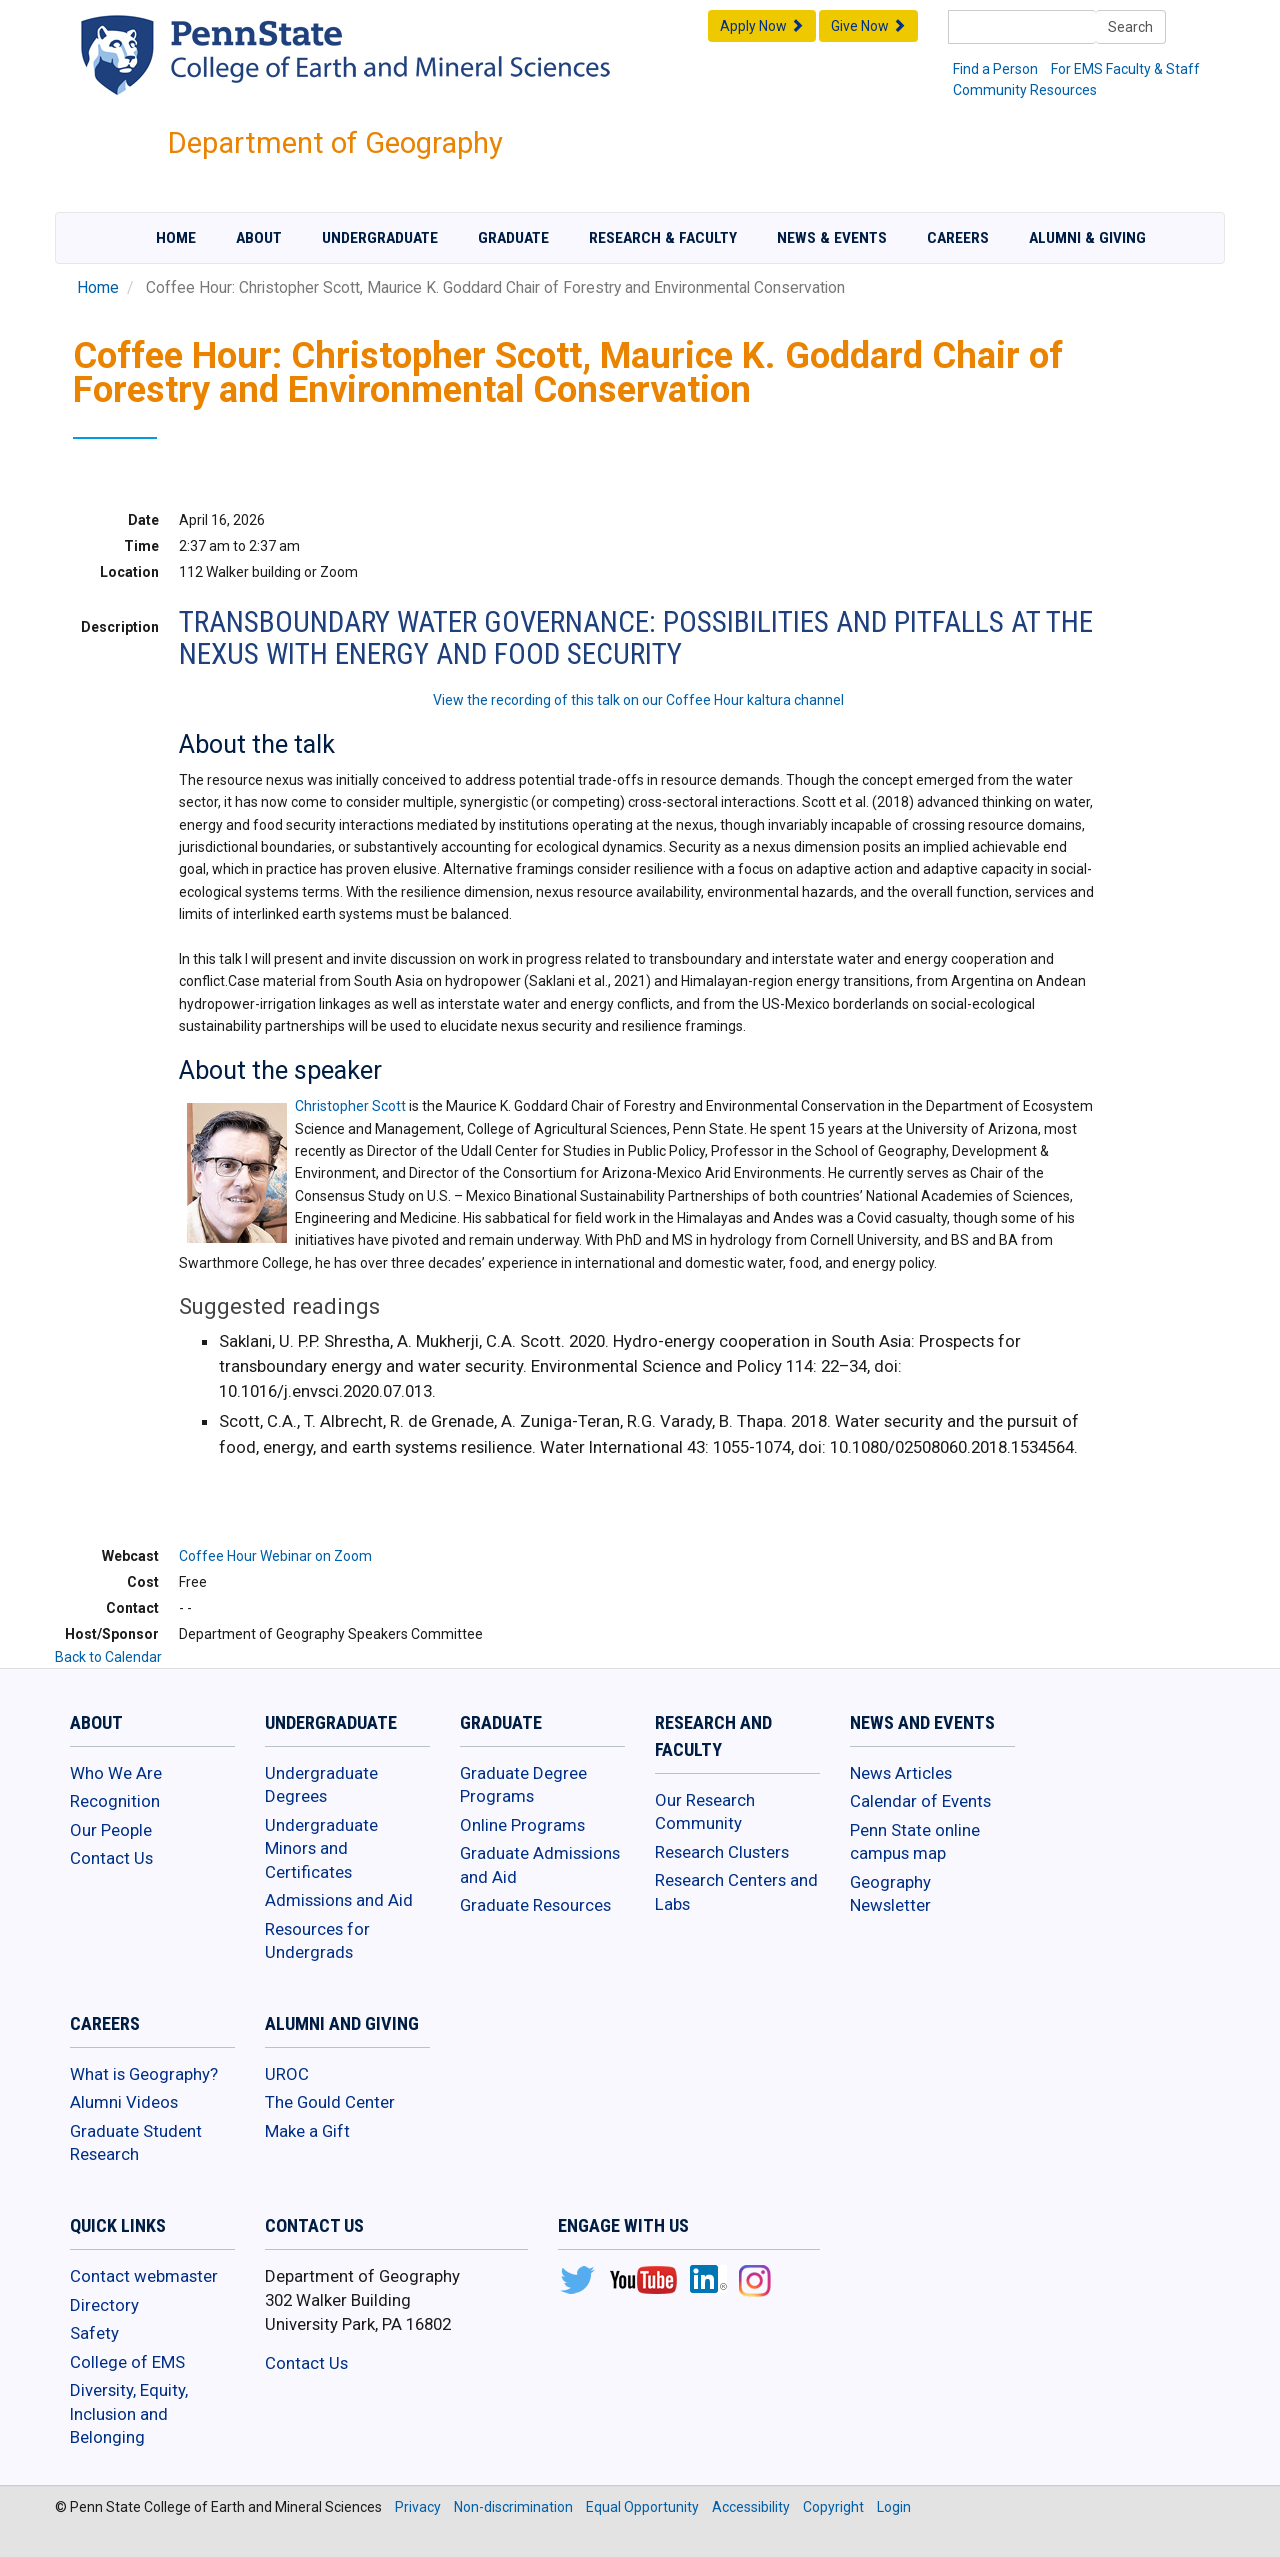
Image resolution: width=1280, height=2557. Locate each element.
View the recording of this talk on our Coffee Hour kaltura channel (638, 700)
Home (176, 238)
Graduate (513, 238)
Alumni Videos (124, 2102)
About (259, 238)
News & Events (832, 238)
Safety (94, 2333)
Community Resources (1025, 90)
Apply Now (762, 26)
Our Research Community (705, 1812)
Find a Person (995, 69)
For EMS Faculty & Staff (1125, 69)
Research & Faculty (663, 238)
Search (1130, 27)
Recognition (115, 1801)
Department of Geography (335, 143)
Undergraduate (380, 238)
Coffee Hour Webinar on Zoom (275, 1556)
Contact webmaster (144, 2276)
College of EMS (127, 2362)
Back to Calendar (108, 1657)
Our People (111, 1830)
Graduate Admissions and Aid (540, 1865)
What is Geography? (144, 2074)
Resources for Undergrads (317, 1941)
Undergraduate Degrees (321, 1785)
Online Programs (522, 1825)
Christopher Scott (350, 1106)
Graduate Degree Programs (523, 1785)
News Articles (901, 1773)
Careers (958, 238)
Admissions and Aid (339, 1900)
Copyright (833, 2507)
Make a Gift (307, 2131)
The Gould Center (330, 2102)
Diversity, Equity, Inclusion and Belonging (129, 2413)
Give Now (868, 26)
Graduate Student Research (136, 2143)
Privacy (418, 2507)
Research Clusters (722, 1852)
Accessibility (751, 2507)
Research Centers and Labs (736, 1892)
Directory (104, 2305)
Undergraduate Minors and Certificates (321, 1848)
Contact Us (111, 1858)
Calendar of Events (920, 1801)
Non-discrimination (513, 2507)
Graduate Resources (535, 1905)
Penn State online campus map (915, 1842)
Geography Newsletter (890, 1894)
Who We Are (116, 1773)
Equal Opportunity (642, 2507)
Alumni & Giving (1087, 238)
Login (894, 2507)
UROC (287, 2074)
